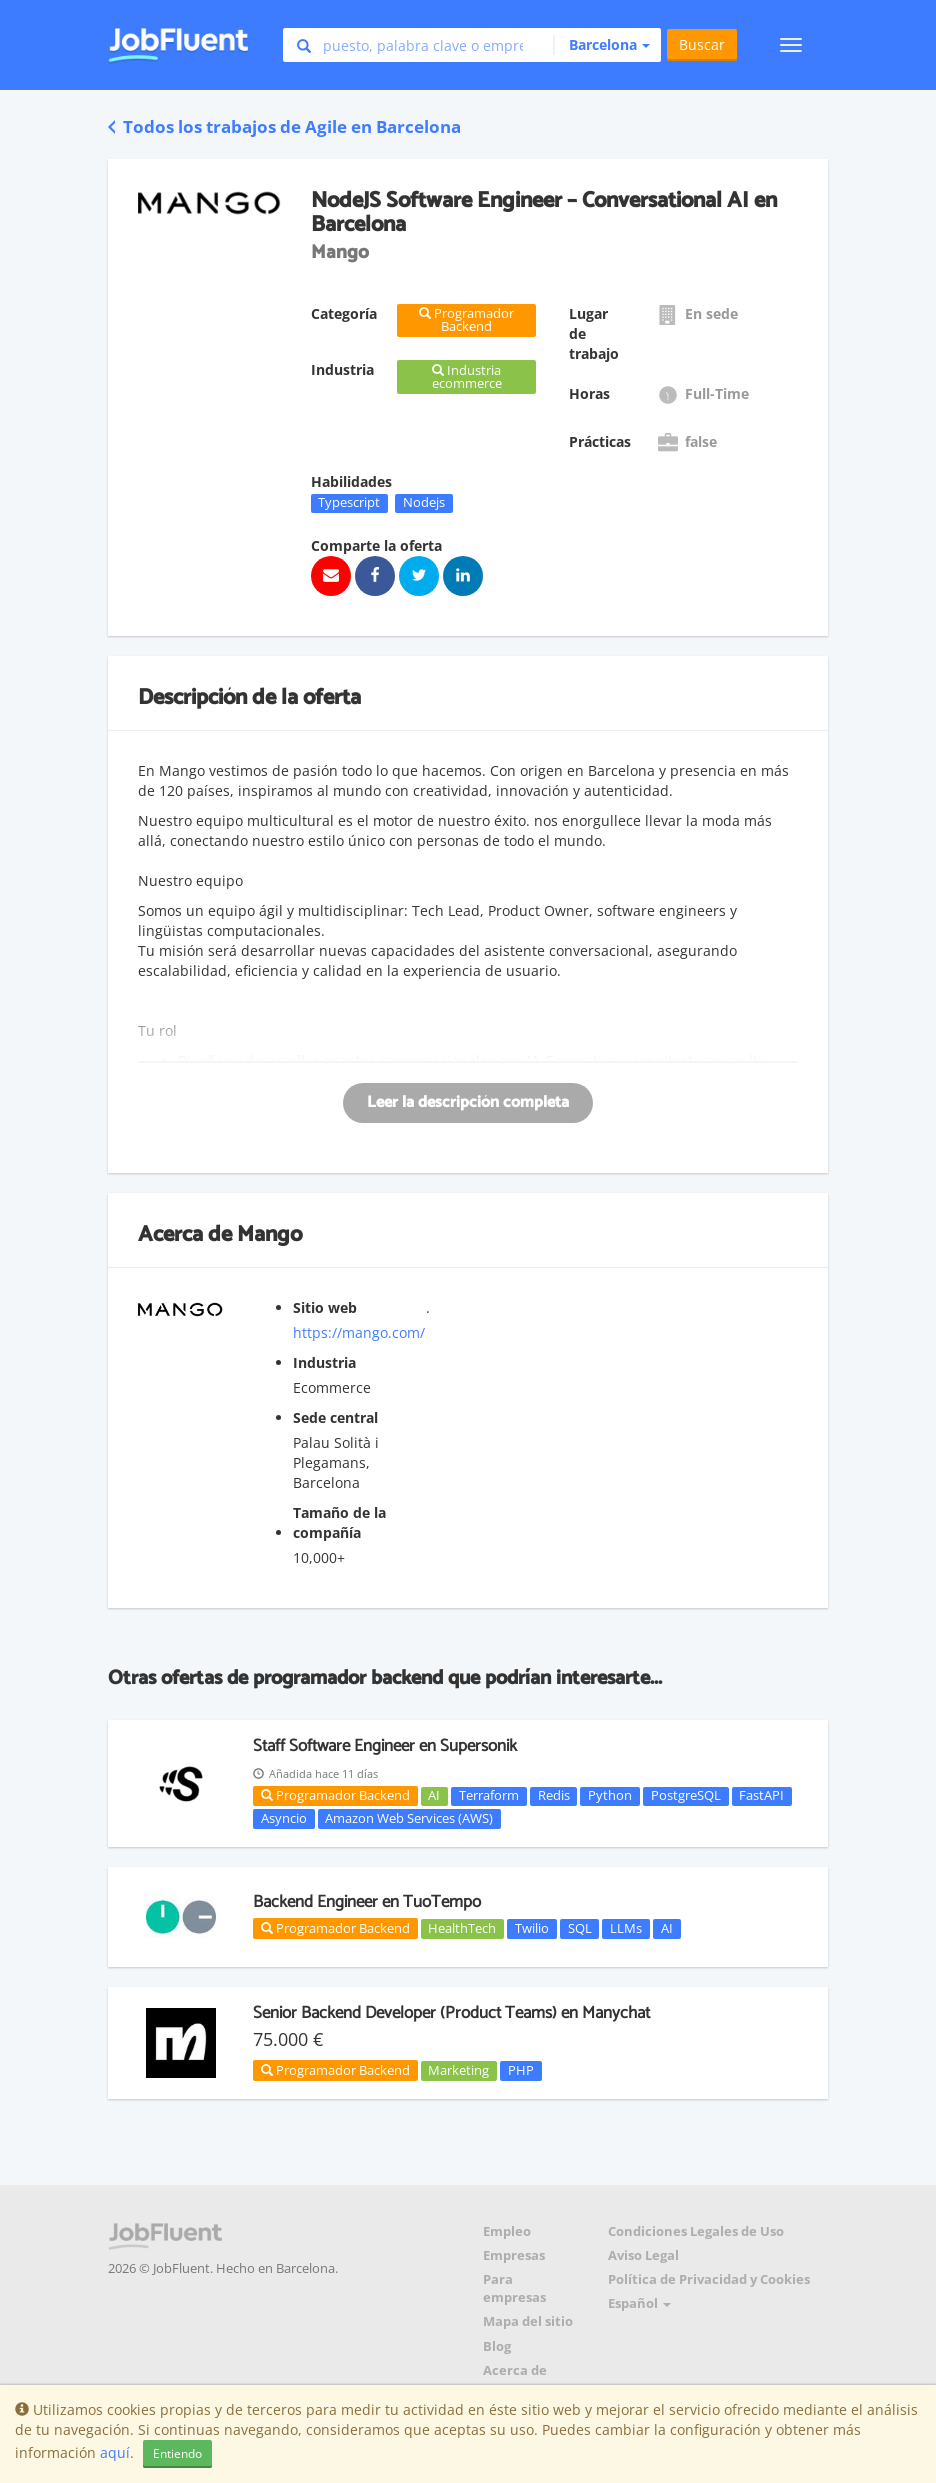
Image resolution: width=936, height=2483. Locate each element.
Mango (269, 1235)
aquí (115, 2452)
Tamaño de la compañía (339, 1522)
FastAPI (761, 1796)
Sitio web (325, 1307)
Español (639, 2303)
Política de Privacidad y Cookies (709, 2279)
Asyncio (284, 1818)
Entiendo (177, 2453)
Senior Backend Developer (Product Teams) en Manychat (451, 2013)
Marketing (458, 2070)
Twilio (532, 1928)
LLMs (626, 1928)
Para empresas (514, 2288)
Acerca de (515, 2370)
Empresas (514, 2255)
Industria (324, 1362)
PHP (521, 2070)
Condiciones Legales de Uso (696, 2231)
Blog (497, 2346)
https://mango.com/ (359, 1332)
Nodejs (424, 503)
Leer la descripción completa (468, 1102)
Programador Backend (335, 1795)
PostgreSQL (686, 1796)
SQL (580, 1928)
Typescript (349, 503)
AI (434, 1796)
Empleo (507, 2231)
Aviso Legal (643, 2255)
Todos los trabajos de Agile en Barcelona (284, 126)
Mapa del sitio (528, 2321)
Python (610, 1796)
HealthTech (462, 1928)
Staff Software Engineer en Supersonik (385, 1746)
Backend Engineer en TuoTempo (367, 1902)
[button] (601, 45)
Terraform (489, 1796)
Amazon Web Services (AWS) (409, 1818)
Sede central (335, 1417)
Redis (554, 1796)
